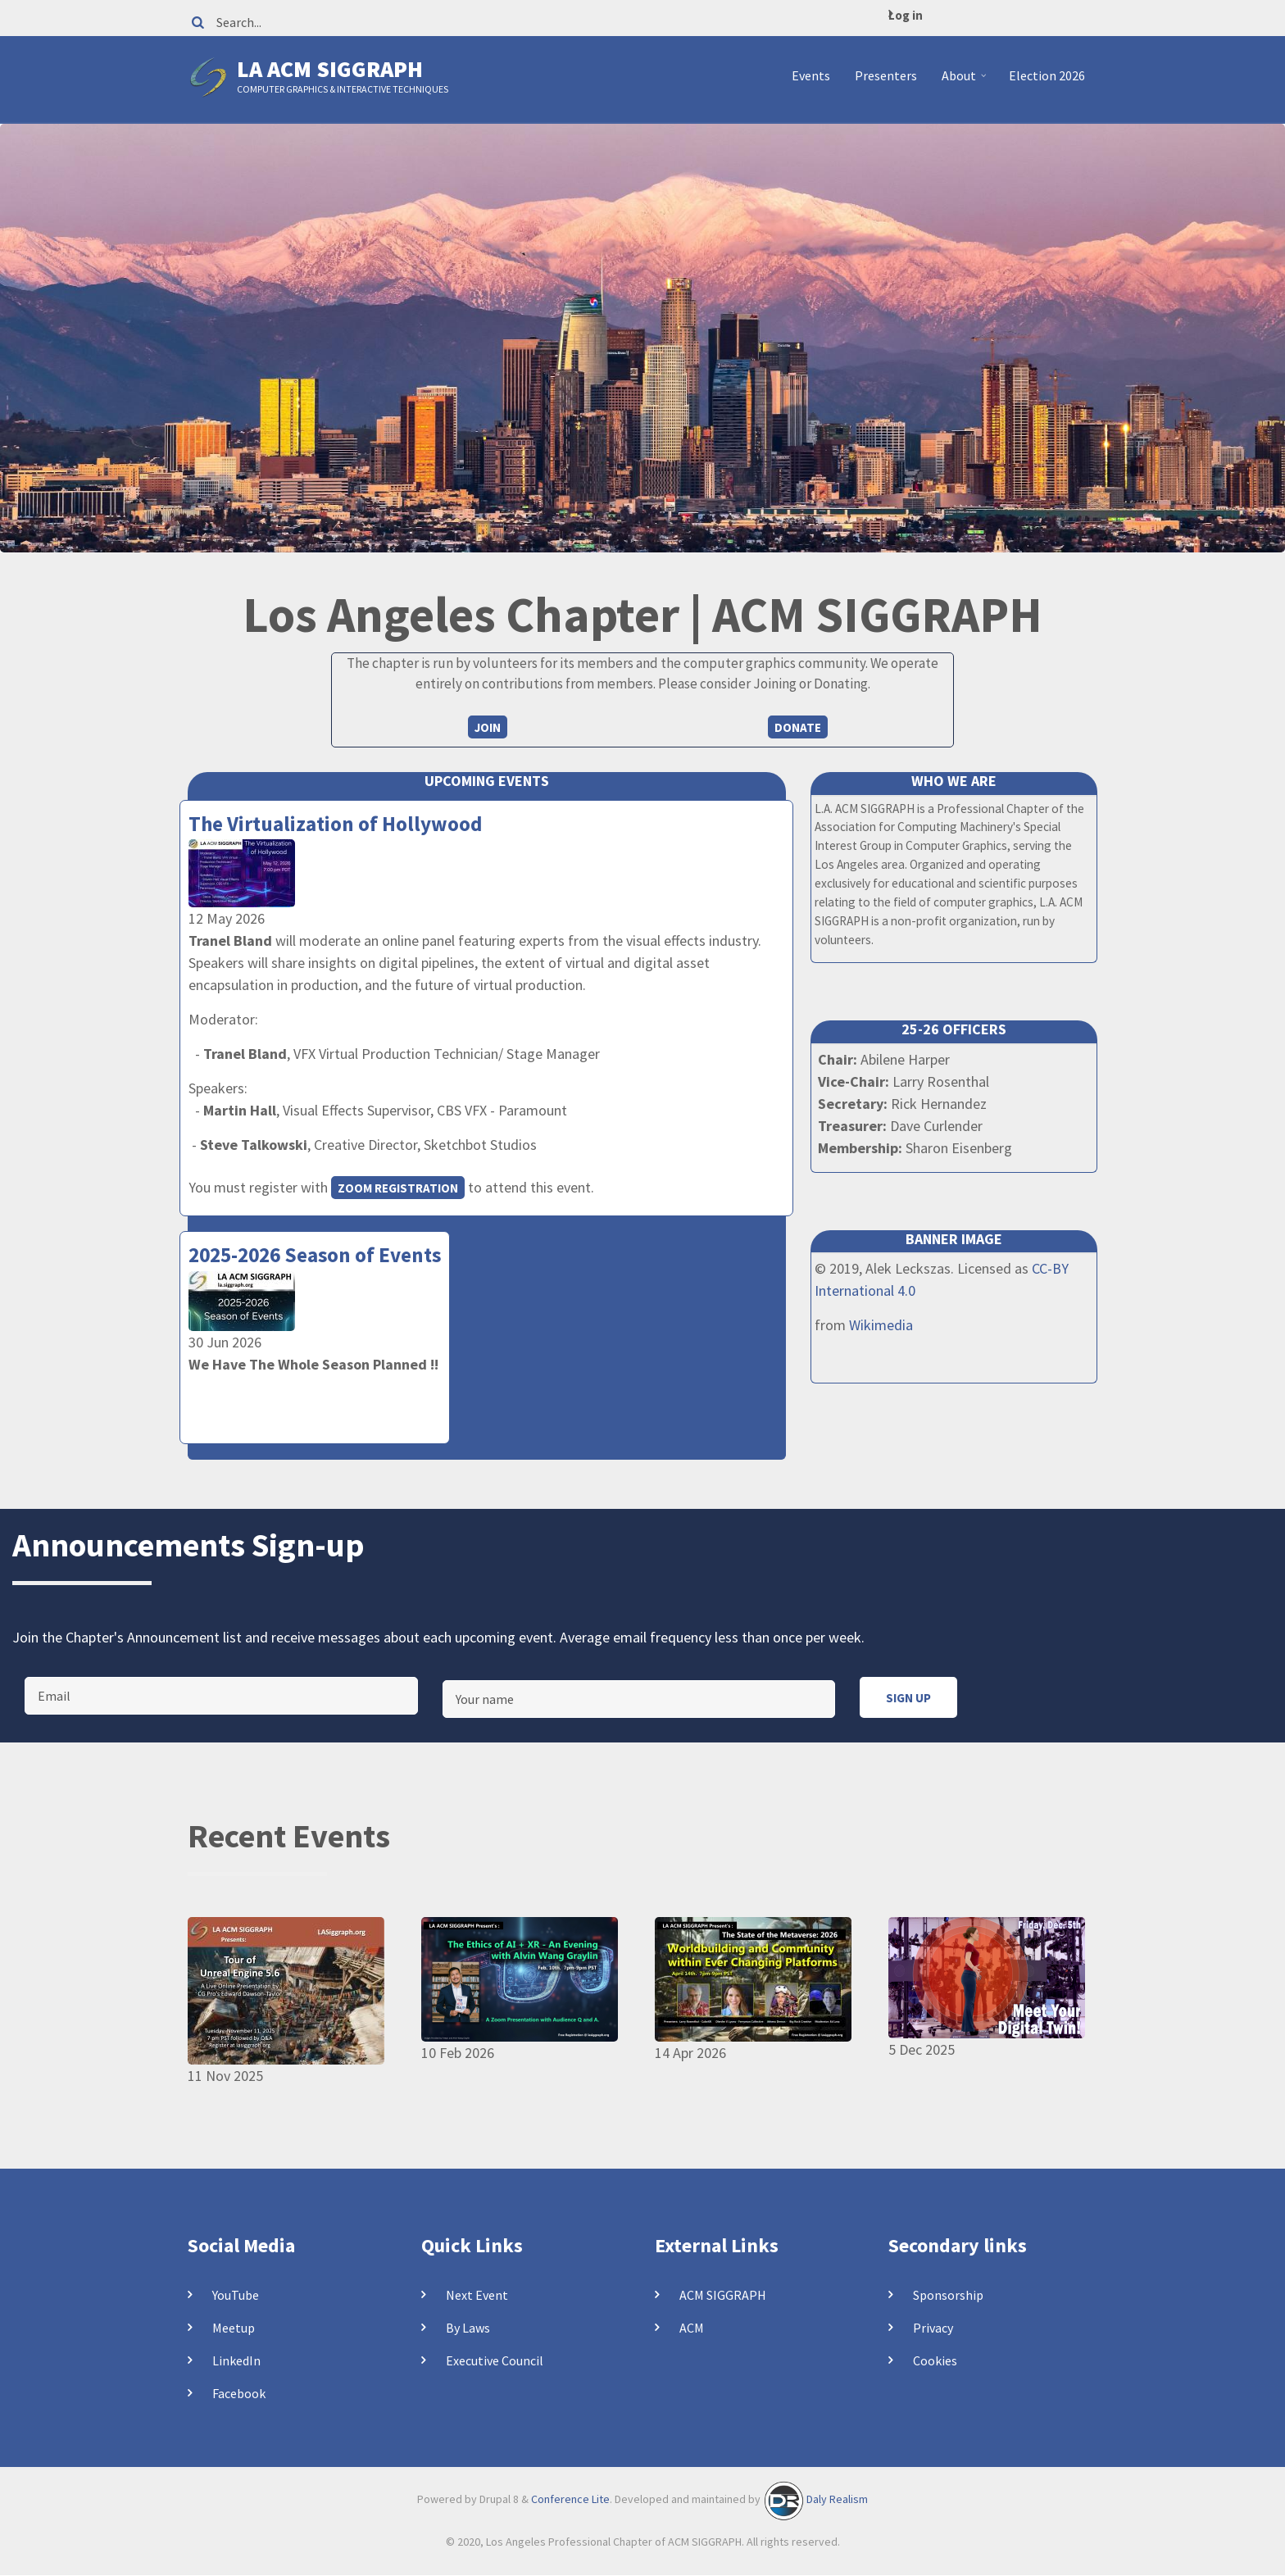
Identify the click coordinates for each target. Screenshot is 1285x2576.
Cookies (935, 2360)
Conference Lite (570, 2499)
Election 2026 (1047, 75)
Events (811, 75)
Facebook (239, 2393)
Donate (797, 727)
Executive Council (494, 2360)
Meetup (233, 2327)
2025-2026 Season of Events (314, 1255)
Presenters (886, 75)
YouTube (235, 2295)
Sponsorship (948, 2295)
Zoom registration (398, 1188)
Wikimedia (881, 1324)
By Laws (468, 2327)
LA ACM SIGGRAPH (330, 69)
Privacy (933, 2327)
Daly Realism (837, 2499)
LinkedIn (236, 2360)
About (966, 82)
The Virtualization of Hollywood (335, 824)
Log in (905, 15)
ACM (691, 2327)
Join (487, 727)
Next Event (477, 2295)
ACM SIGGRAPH (722, 2295)
